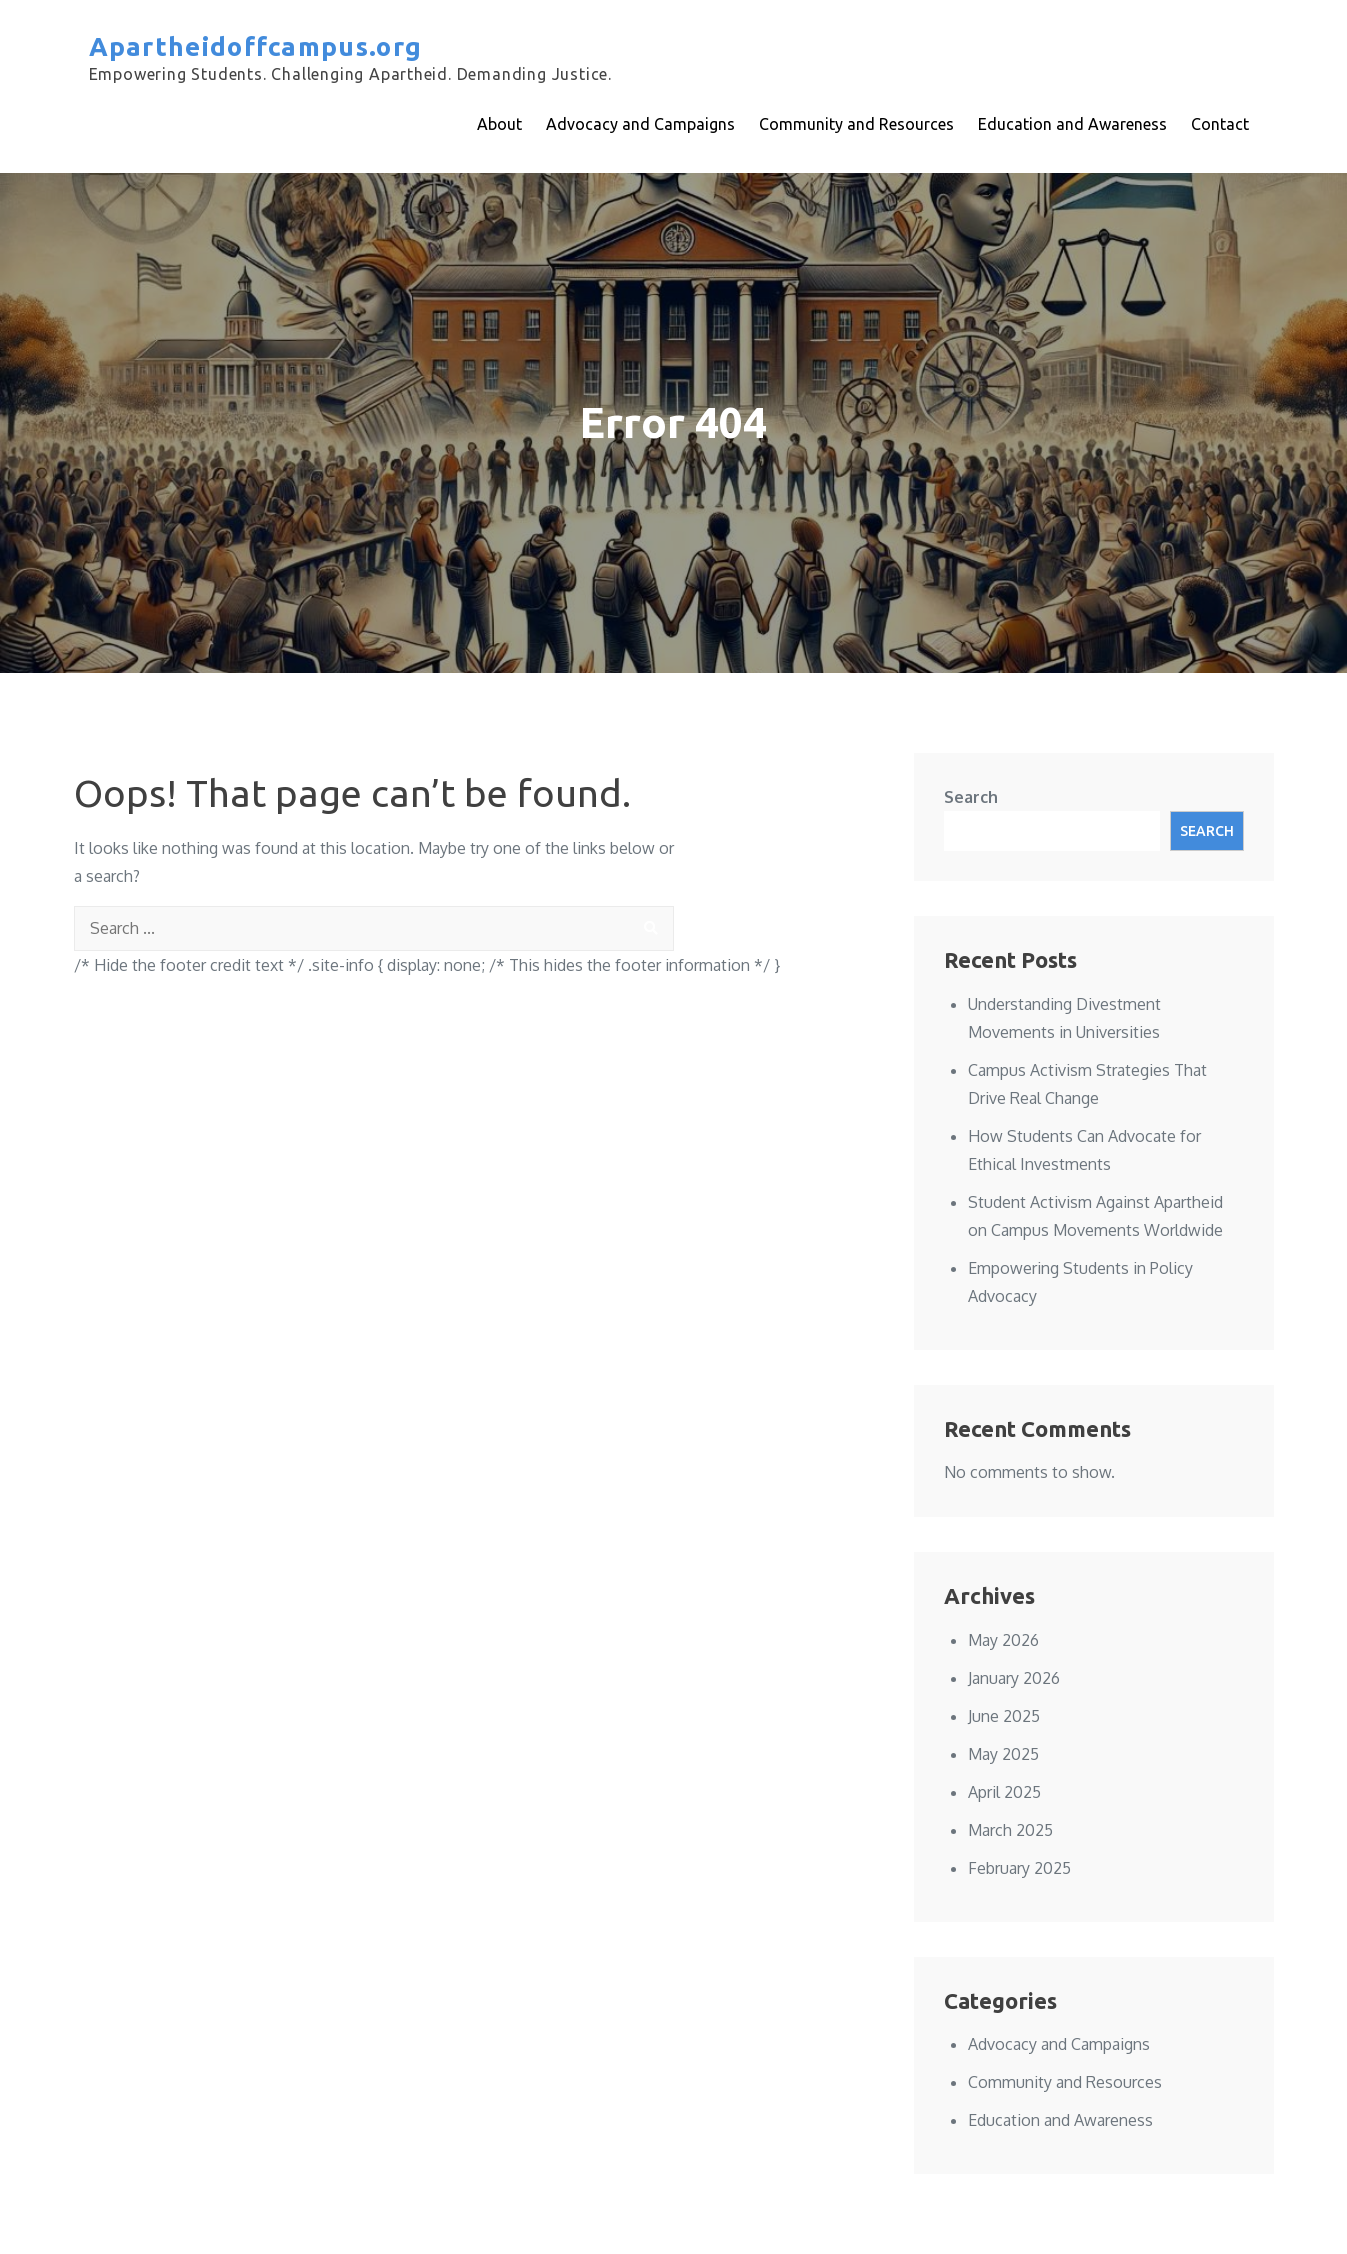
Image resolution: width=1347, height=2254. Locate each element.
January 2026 (1014, 1678)
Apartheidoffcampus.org (256, 46)
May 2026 (1003, 1640)
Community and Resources (856, 124)
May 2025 (1003, 1754)
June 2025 (1004, 1716)
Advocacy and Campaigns (640, 124)
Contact (1220, 124)
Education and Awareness (1072, 124)
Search (971, 797)
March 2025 (1010, 1830)
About (499, 124)
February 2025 (1019, 1868)
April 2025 (1004, 1792)
